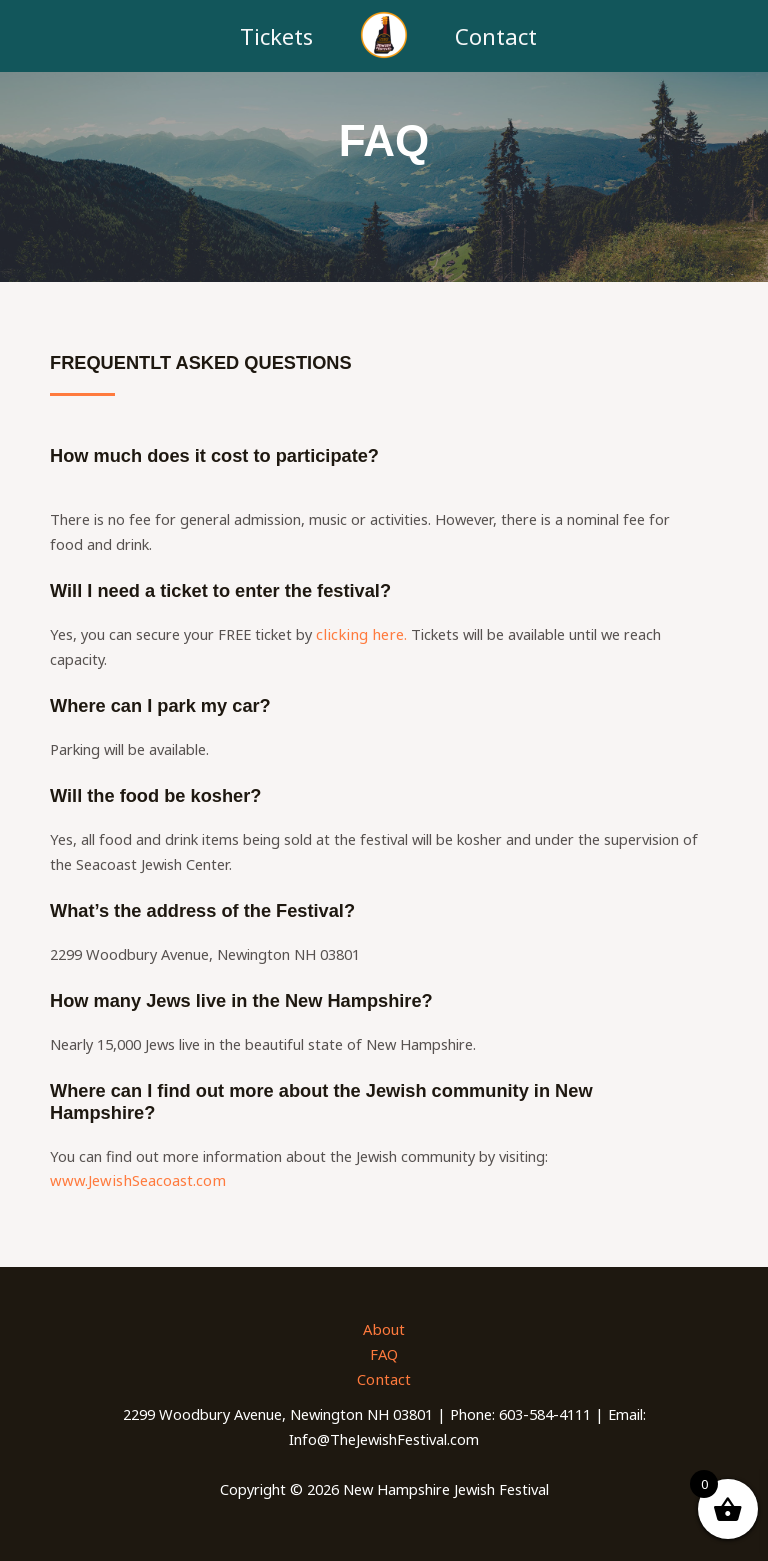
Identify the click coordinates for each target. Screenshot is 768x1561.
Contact (496, 36)
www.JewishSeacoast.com (134, 1180)
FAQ (384, 1353)
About (384, 1328)
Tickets (276, 36)
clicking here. (358, 634)
